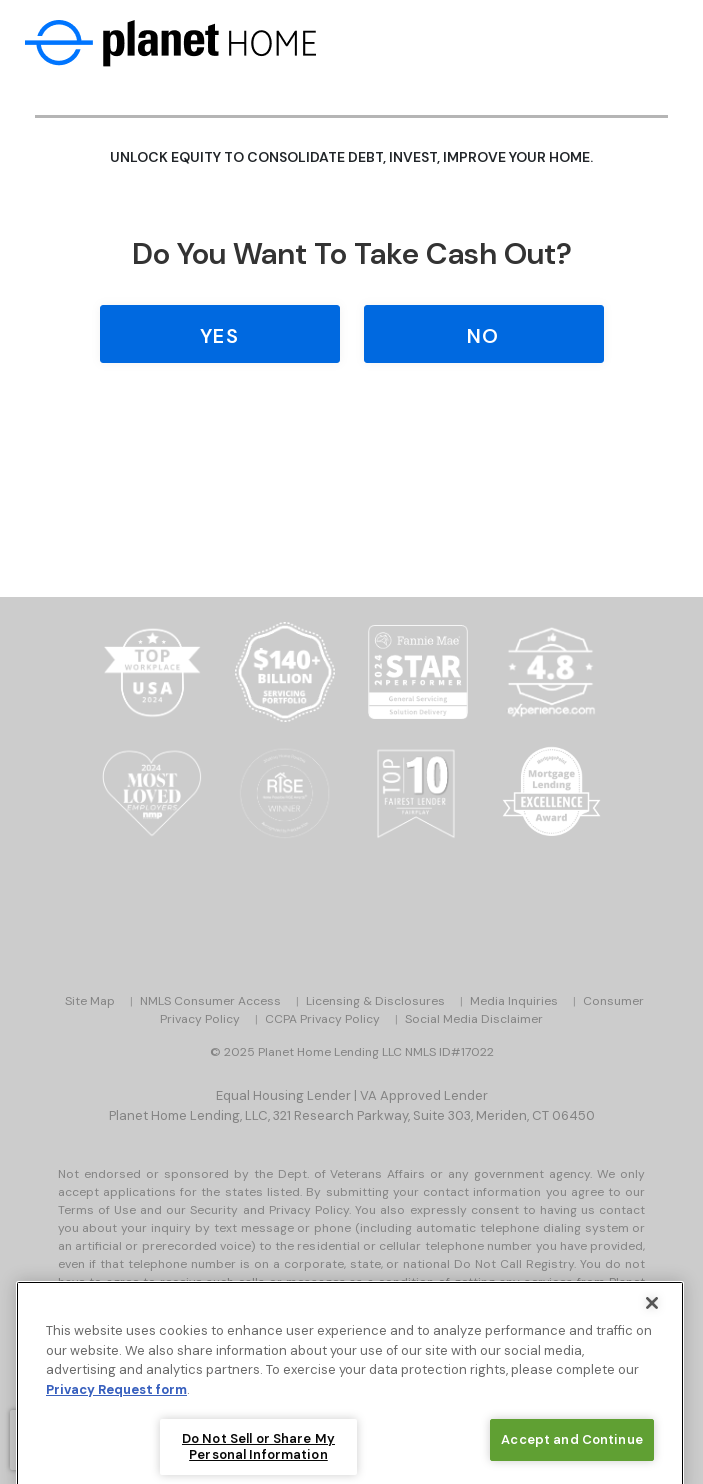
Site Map (90, 1001)
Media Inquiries (514, 1001)
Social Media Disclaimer (474, 1019)
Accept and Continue (571, 1462)
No (483, 336)
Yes (219, 336)
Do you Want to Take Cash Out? (352, 253)
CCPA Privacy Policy (322, 1019)
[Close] (652, 1326)
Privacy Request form (116, 1412)
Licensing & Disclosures (375, 1001)
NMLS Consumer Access (210, 1001)
